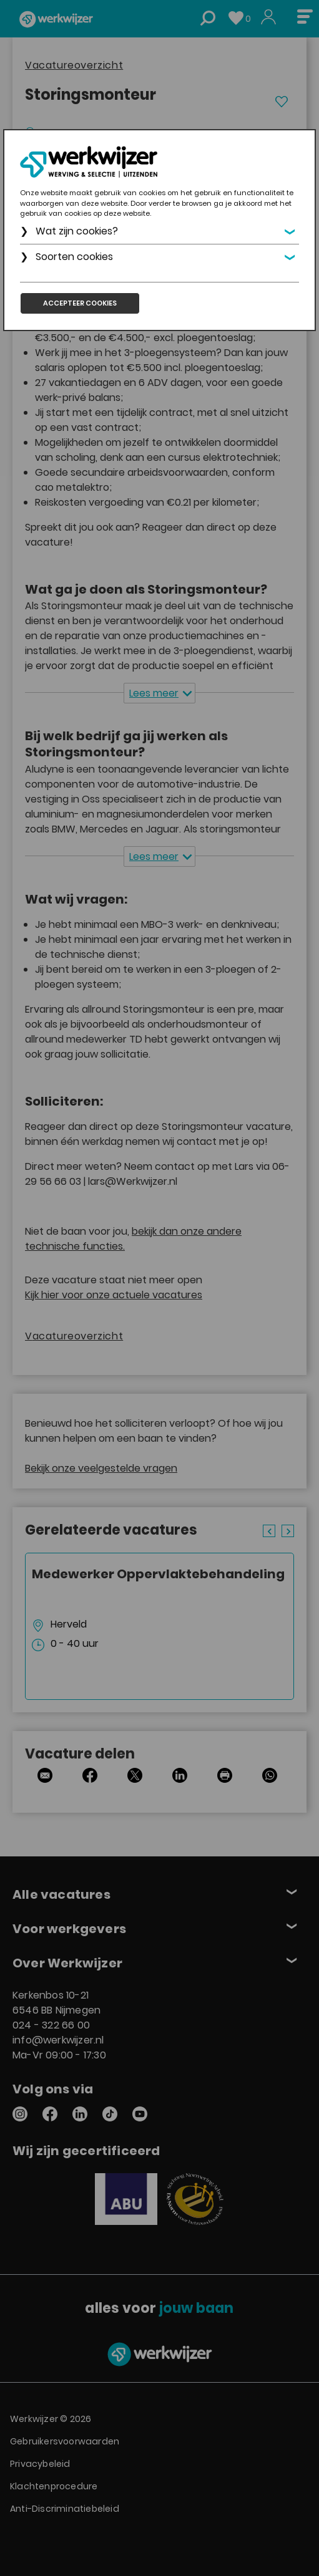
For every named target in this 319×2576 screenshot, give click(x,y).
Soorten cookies (74, 256)
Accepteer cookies (80, 303)
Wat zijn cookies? (77, 231)
